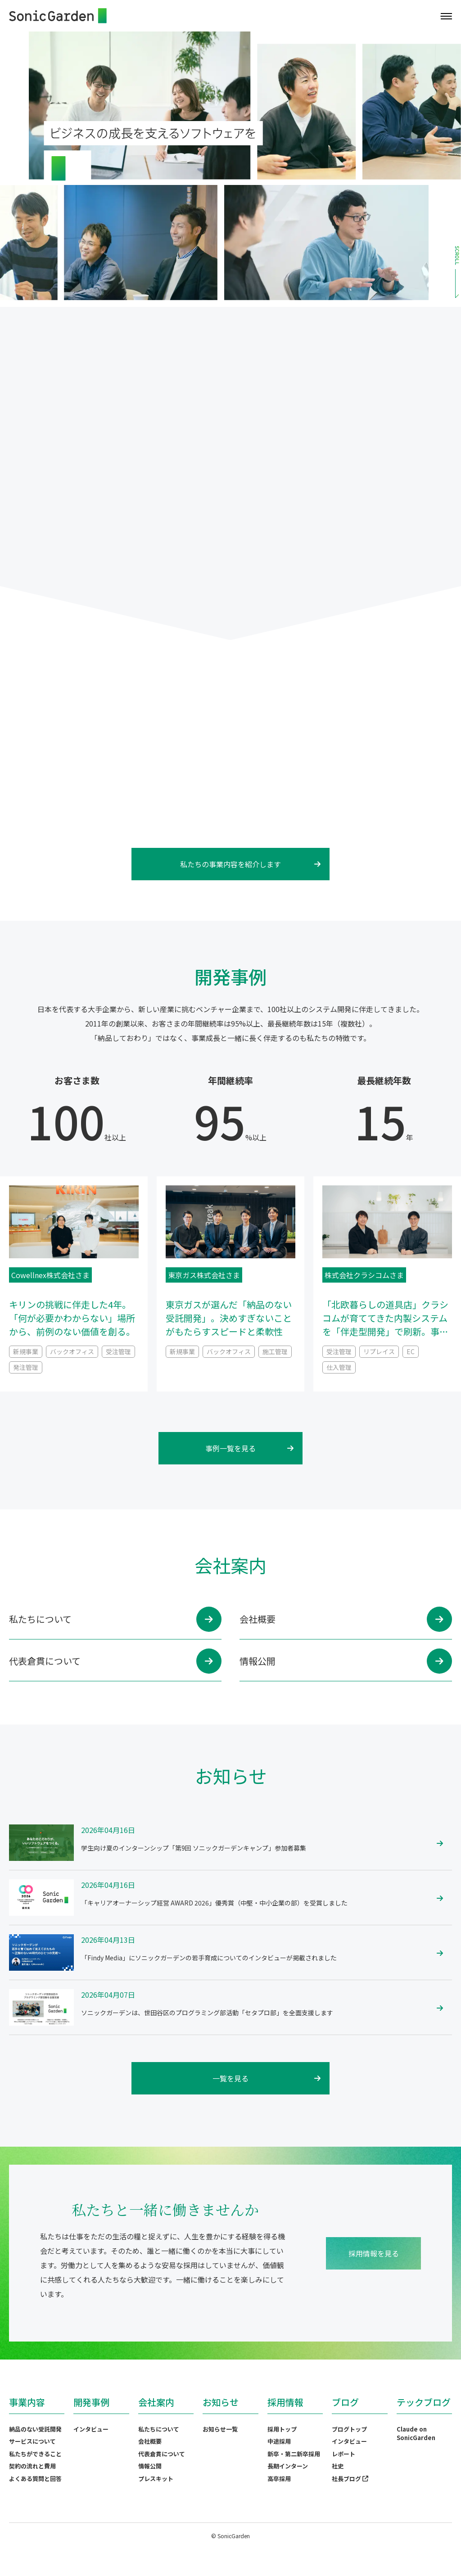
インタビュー (90, 2429)
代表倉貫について (161, 2454)
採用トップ (282, 2429)
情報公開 (150, 2466)
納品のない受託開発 (35, 2429)
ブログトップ (349, 2429)
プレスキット (155, 2478)
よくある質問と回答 (35, 2478)
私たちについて (158, 2429)
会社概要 (150, 2441)
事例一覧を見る (249, 1448)
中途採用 (279, 2441)
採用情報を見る (373, 2253)
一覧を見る (266, 2078)
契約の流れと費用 (32, 2466)
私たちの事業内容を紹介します (250, 864)
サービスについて (32, 2441)
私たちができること (35, 2454)
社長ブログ (350, 2478)
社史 (337, 2466)
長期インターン (287, 2466)
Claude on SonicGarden (416, 2433)
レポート (343, 2454)
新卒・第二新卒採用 (293, 2454)
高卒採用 (279, 2478)
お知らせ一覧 (220, 2429)
